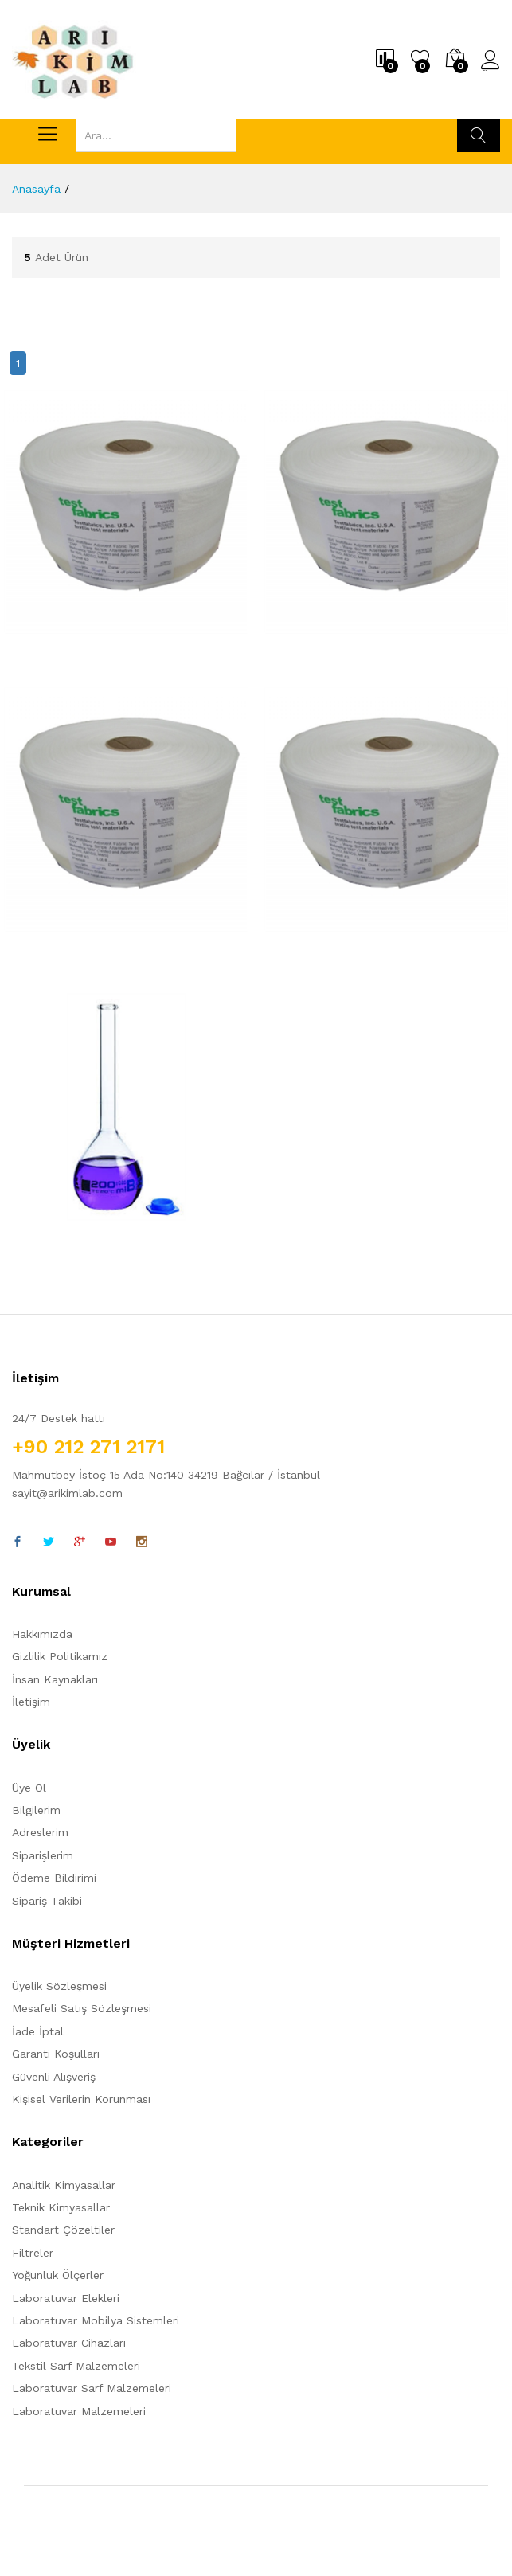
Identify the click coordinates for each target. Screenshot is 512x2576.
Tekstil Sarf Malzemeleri (76, 2365)
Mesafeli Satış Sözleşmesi (81, 2008)
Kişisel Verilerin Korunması (81, 2099)
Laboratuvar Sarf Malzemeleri (91, 2388)
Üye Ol (29, 1787)
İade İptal (38, 2031)
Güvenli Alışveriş (54, 2076)
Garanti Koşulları (56, 2053)
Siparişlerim (42, 1855)
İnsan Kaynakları (55, 1679)
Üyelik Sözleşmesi (59, 1986)
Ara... (478, 135)
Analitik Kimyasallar (63, 2185)
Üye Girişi (490, 60)
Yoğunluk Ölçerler (58, 2275)
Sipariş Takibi (47, 1900)
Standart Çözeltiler (63, 2229)
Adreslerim (40, 1832)
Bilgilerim (36, 1810)
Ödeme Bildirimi (54, 1877)
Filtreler (32, 2252)
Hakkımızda (42, 1634)
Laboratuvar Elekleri (65, 2298)
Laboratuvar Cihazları (69, 2342)
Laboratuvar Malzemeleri (79, 2411)
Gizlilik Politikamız (59, 1656)
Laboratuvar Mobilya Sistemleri (95, 2320)
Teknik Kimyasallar (61, 2207)
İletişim (31, 1701)
